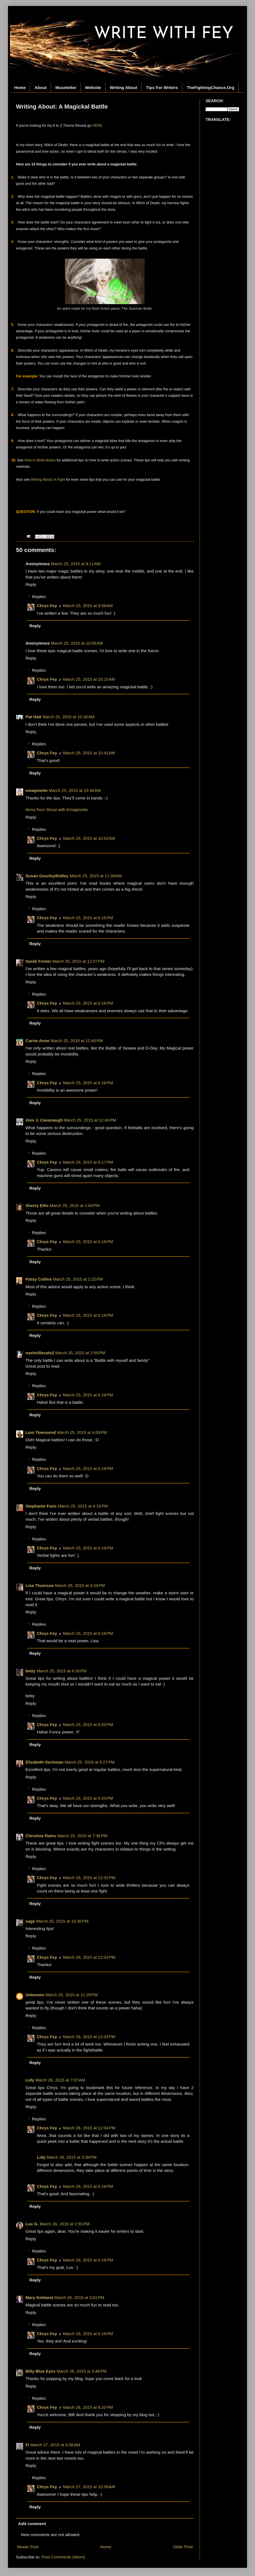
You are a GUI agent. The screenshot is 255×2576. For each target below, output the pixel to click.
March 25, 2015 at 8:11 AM (75, 563)
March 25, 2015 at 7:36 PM (82, 1835)
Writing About (123, 87)
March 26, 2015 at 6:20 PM (88, 2407)
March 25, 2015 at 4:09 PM (82, 1432)
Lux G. (32, 2224)
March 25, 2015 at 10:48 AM (75, 790)
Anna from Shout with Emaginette (57, 809)
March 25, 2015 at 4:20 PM (80, 1585)
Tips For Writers (162, 87)
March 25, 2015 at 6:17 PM (88, 1162)
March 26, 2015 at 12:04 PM (89, 2128)
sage (30, 1921)
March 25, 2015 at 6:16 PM (88, 1003)
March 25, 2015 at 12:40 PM (77, 1040)
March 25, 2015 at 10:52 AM (89, 838)
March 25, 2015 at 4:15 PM (83, 1506)
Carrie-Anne (37, 1040)
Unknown (35, 1994)
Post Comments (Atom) (63, 2557)
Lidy (30, 2080)
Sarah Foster (38, 961)
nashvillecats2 (40, 1352)
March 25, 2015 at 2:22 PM (78, 1279)
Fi (27, 2444)
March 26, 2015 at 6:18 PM (88, 2186)
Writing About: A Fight (48, 480)
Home (20, 87)
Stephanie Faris (41, 1506)
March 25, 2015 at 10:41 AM (89, 753)
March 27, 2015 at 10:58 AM (89, 2486)
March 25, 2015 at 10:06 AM (77, 643)
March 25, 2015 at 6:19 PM (88, 1468)
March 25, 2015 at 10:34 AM (68, 716)
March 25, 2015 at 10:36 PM (62, 1921)
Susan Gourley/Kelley (47, 876)
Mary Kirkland (39, 2297)
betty (30, 1671)
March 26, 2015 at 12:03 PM (89, 1957)
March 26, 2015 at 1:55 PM (64, 2224)
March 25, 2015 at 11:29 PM (72, 1994)
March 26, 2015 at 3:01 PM (79, 2297)
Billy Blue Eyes (41, 2371)
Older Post (183, 2546)
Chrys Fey (47, 605)
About (40, 87)
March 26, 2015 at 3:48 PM (82, 2371)
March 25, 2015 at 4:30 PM (61, 1671)
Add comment (32, 2523)
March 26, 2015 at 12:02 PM (89, 1877)
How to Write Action (40, 460)
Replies (39, 596)
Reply (31, 584)
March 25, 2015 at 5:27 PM (89, 1762)
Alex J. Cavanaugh (44, 1120)
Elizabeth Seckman (44, 1762)
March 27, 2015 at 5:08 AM (55, 2444)
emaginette (37, 790)
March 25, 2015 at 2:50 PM (80, 1352)
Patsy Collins (39, 1279)
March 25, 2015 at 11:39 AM (96, 876)
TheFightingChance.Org (210, 87)
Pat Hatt (33, 716)
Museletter (65, 87)
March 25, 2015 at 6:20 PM (88, 1724)
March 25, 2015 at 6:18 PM (88, 1241)
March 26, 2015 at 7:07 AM (60, 2080)
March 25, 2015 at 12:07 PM (78, 961)
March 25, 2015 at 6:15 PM (88, 917)
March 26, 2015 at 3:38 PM (71, 2157)
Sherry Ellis (37, 1205)
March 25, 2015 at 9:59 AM (88, 605)
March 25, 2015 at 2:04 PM (75, 1205)
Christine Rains (41, 1835)
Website (93, 87)
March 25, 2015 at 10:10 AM (89, 679)
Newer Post (28, 2546)
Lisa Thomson (40, 1585)
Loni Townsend (41, 1432)
